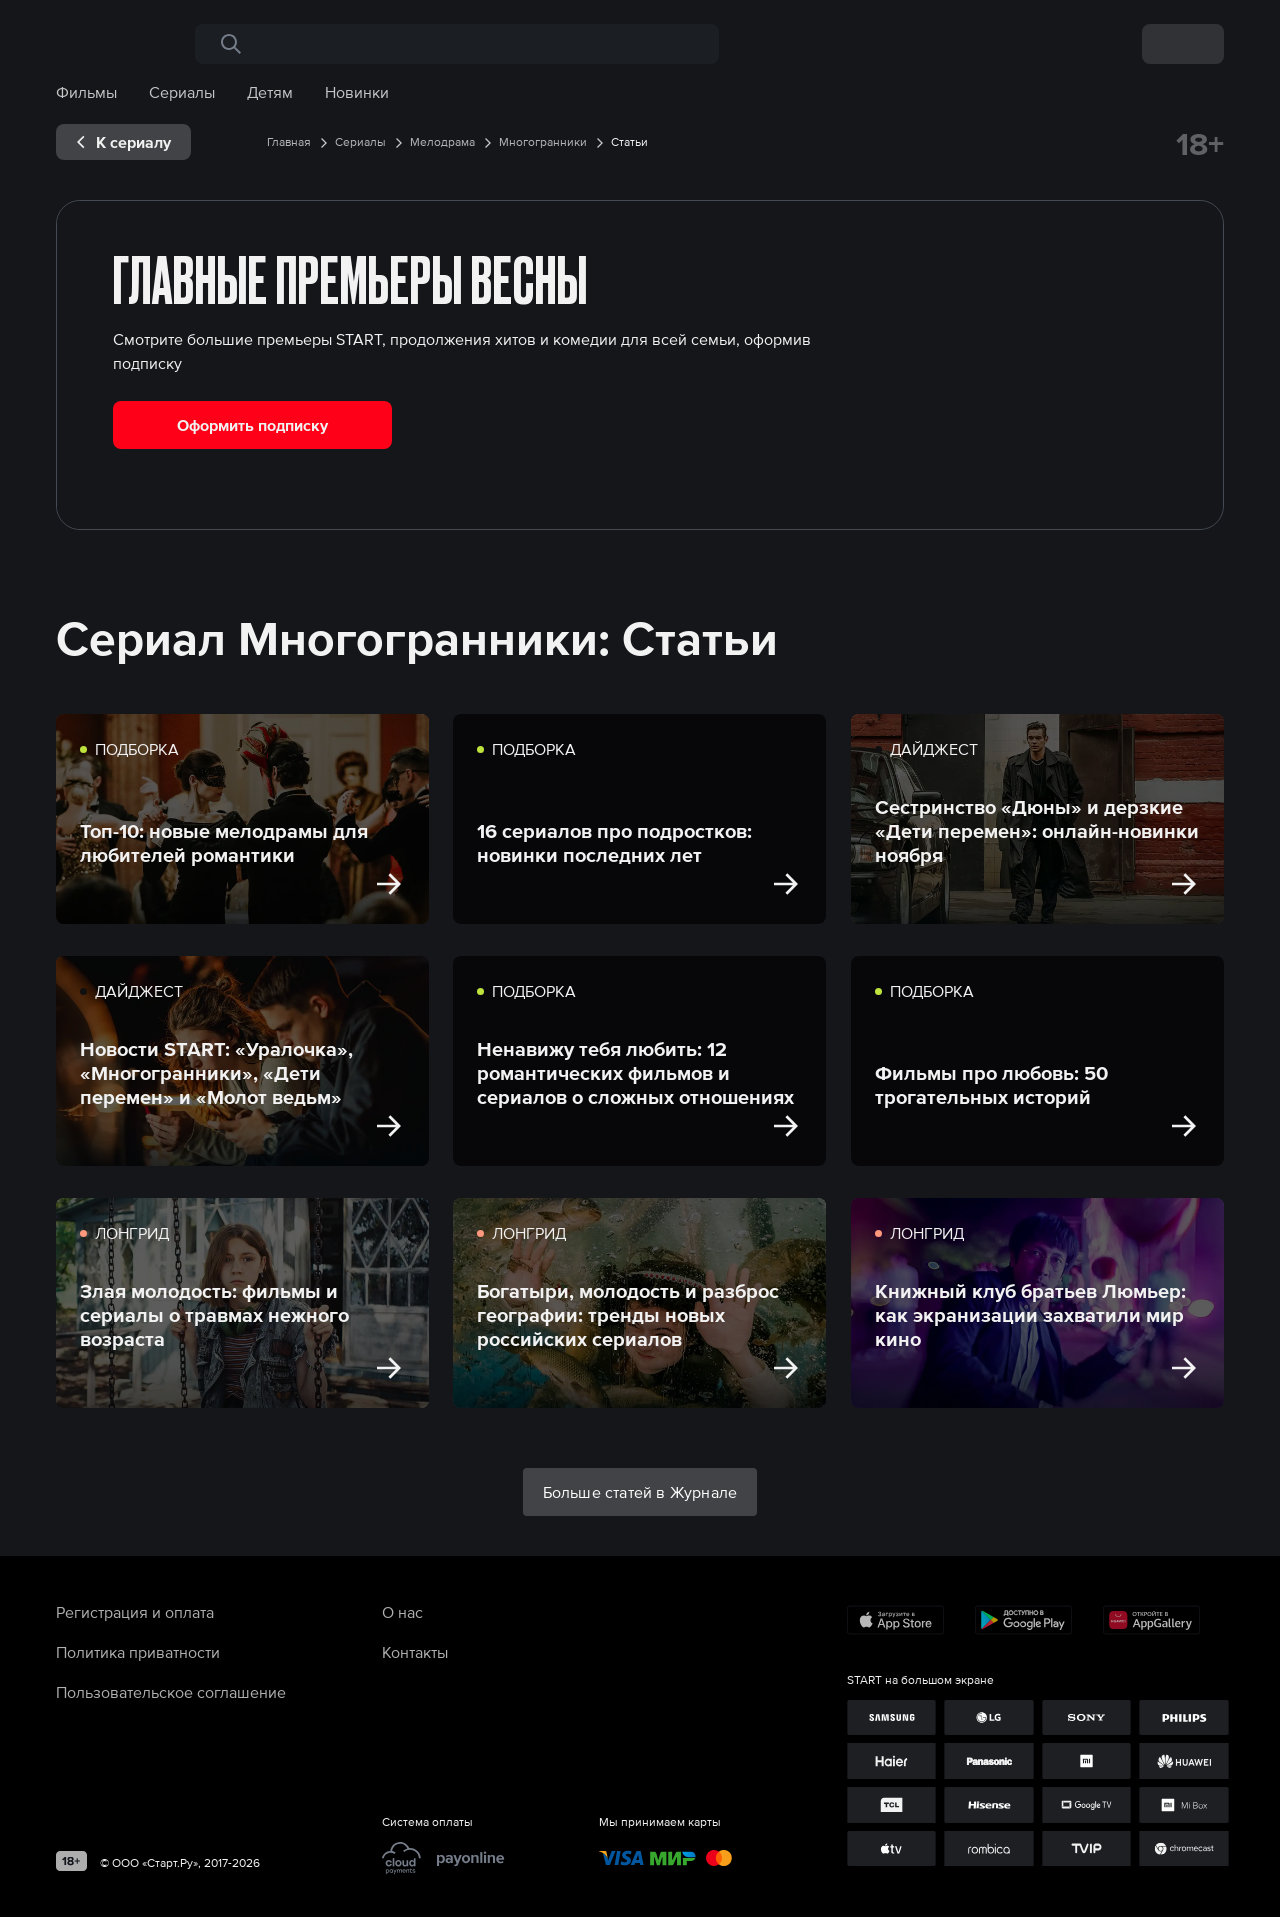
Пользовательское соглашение (171, 1692)
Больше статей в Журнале (640, 1492)
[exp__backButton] (123, 142)
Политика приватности (138, 1652)
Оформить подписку (252, 425)
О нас (402, 1612)
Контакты (415, 1652)
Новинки (357, 92)
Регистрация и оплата (135, 1612)
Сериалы (182, 92)
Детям (270, 92)
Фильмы (86, 92)
